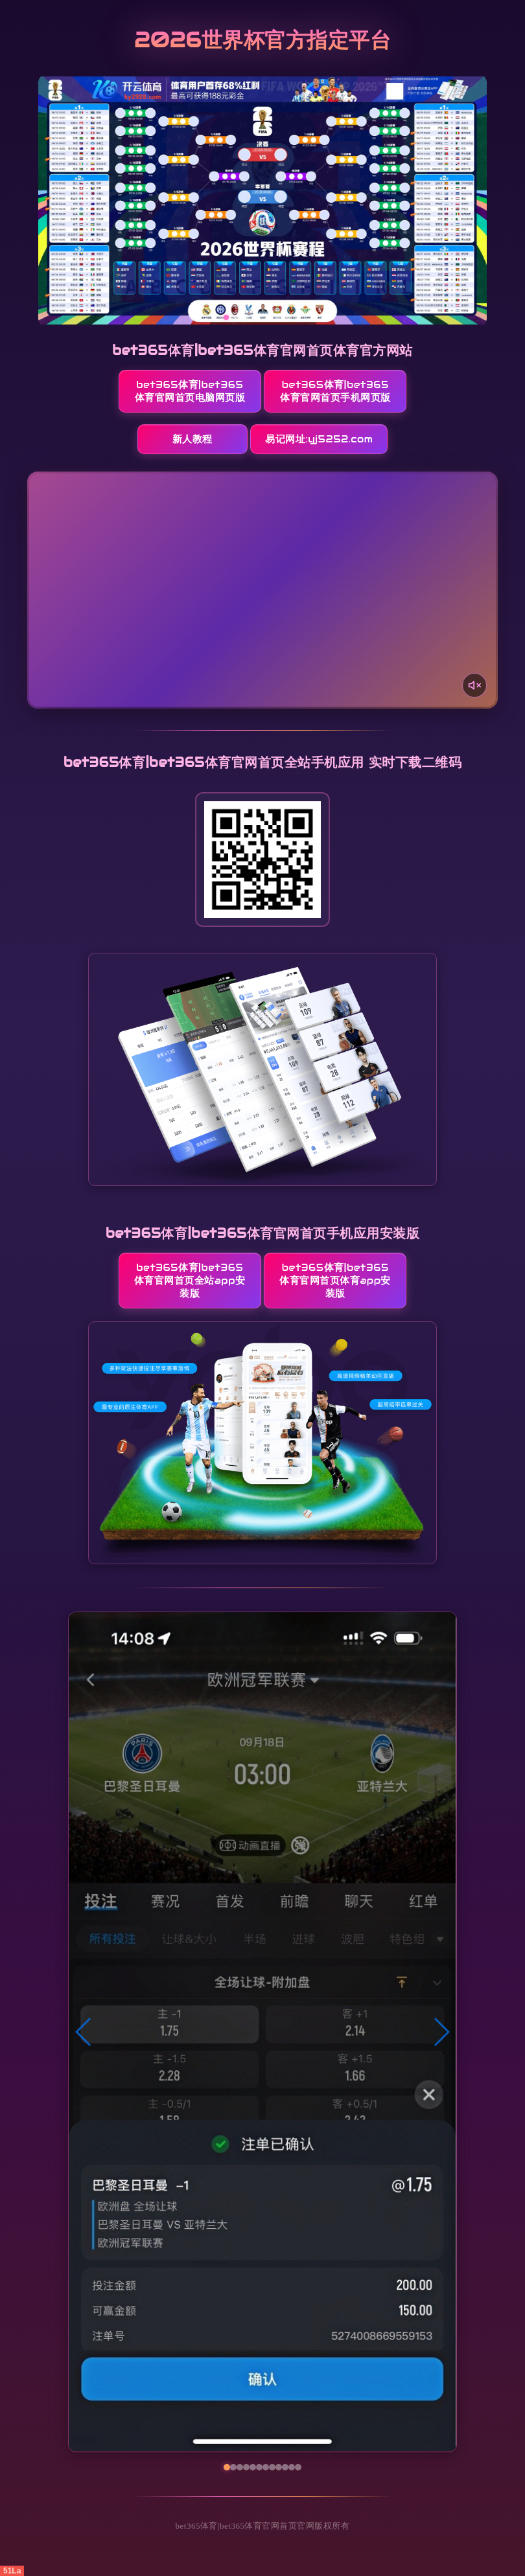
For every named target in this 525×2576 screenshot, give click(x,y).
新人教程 (192, 439)
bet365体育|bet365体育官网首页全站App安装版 (190, 1280)
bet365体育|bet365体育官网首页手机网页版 (335, 391)
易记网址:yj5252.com (319, 439)
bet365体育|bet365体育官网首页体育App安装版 (335, 1280)
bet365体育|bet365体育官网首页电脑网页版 (190, 391)
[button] (84, 2032)
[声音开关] (474, 685)
